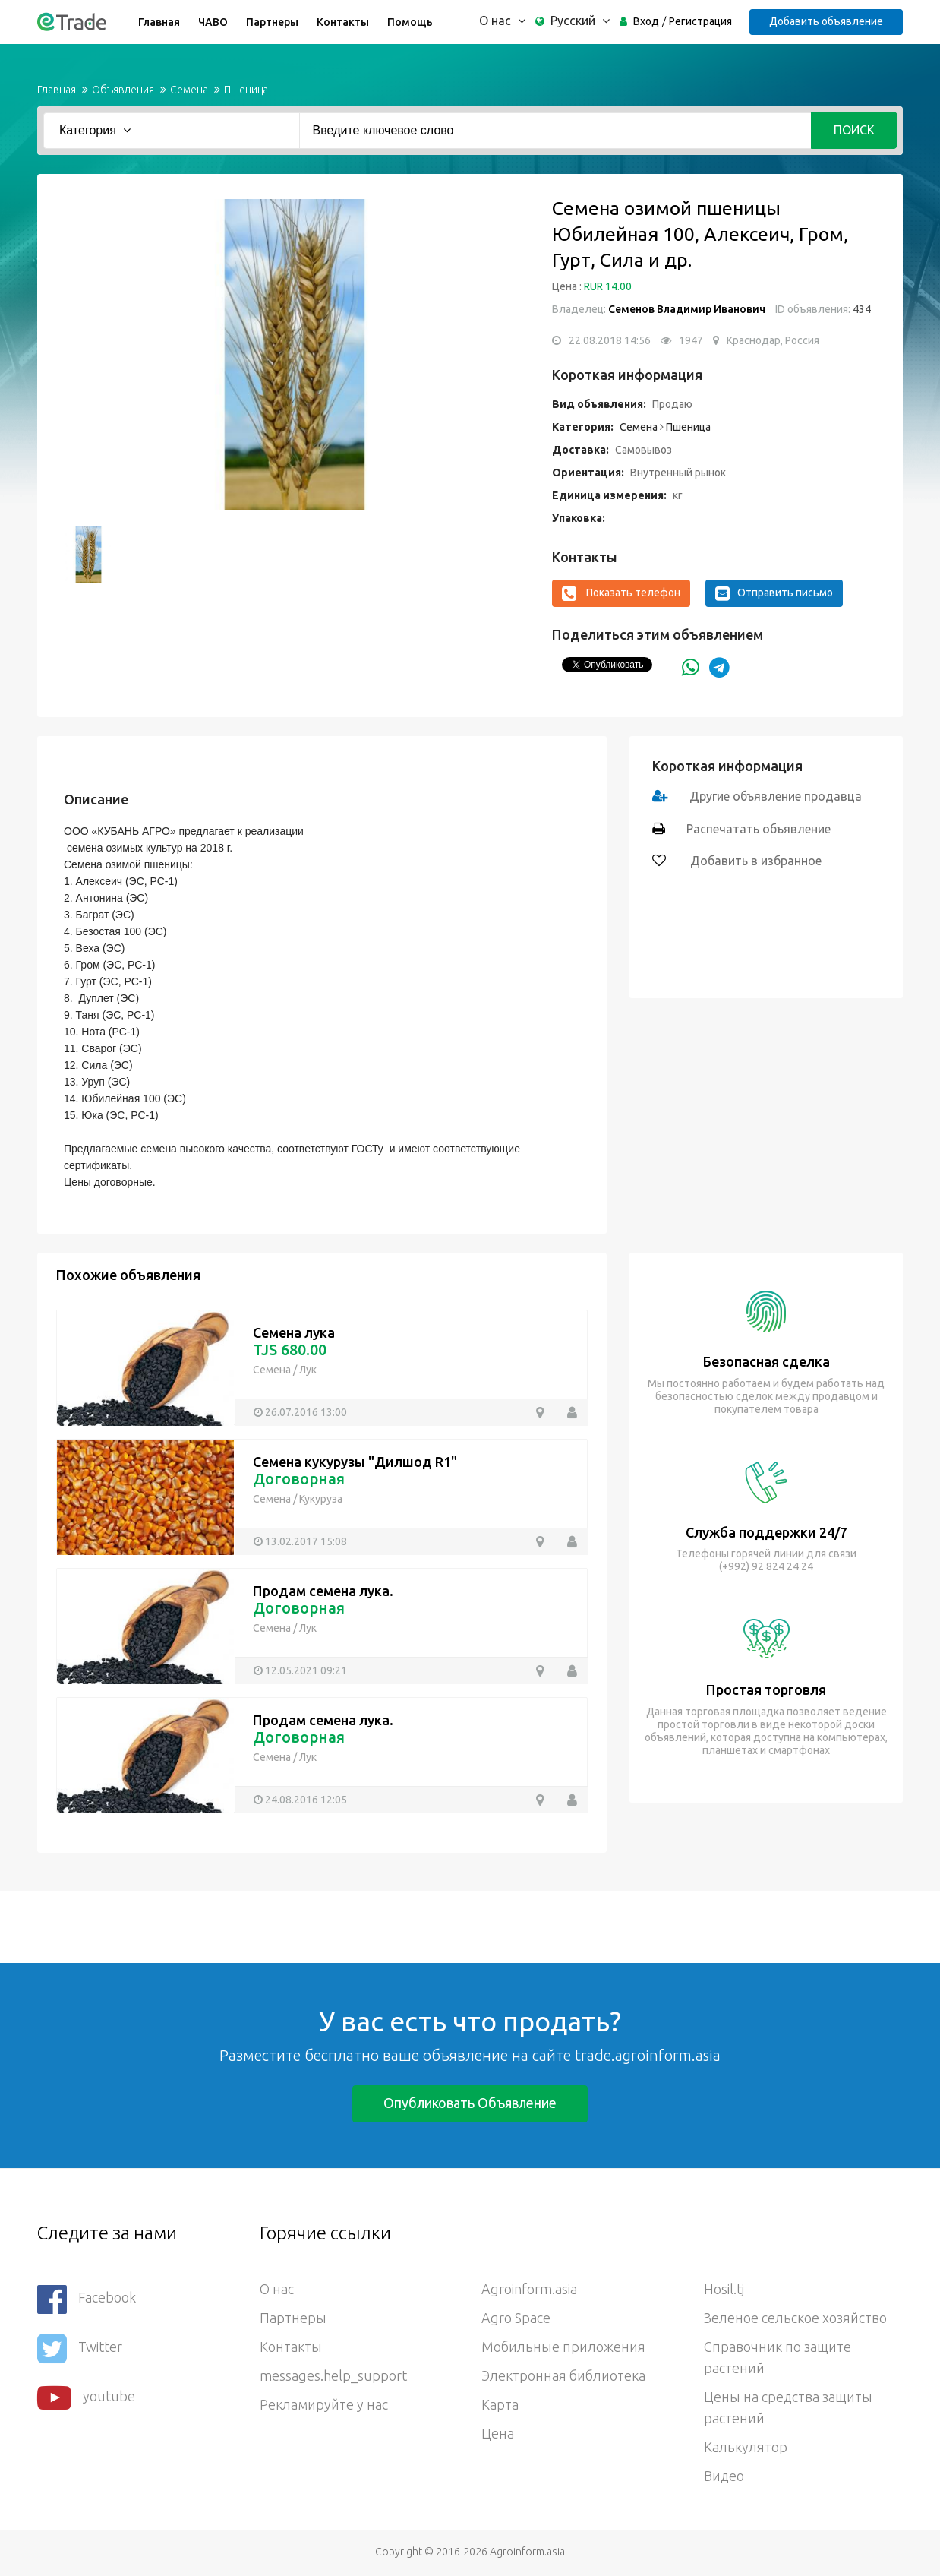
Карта (500, 2404)
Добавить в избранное (754, 861)
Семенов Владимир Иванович (686, 309)
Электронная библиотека (563, 2375)
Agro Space (515, 2317)
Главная (159, 22)
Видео (724, 2475)
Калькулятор (745, 2446)
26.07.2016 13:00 (306, 1412)
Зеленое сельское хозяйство (795, 2317)
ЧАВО (213, 22)
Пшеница (246, 90)
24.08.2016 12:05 (306, 1800)
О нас (277, 2288)
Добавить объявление (826, 21)
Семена (189, 90)
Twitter (79, 2348)
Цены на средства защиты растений (788, 2407)
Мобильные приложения (563, 2346)
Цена (497, 2433)
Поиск (854, 130)
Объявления (123, 90)
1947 (691, 340)
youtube (86, 2398)
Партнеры (272, 22)
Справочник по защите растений (777, 2357)
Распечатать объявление (758, 829)
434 (860, 309)
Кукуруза (320, 1499)
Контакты (343, 22)
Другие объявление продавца (775, 796)
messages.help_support (333, 2375)
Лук (308, 1370)
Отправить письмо (774, 593)
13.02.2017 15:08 (306, 1541)
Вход (646, 21)
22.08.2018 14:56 (610, 340)
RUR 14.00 (608, 286)
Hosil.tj (724, 2288)
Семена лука (294, 1332)
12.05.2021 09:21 (306, 1670)
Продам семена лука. (323, 1590)
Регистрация (700, 21)
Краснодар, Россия (773, 340)
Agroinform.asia (529, 2288)
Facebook (86, 2299)
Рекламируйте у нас (324, 2404)
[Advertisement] (276, 1925)
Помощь (410, 22)
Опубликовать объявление (470, 2102)
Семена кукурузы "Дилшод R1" (355, 1461)
